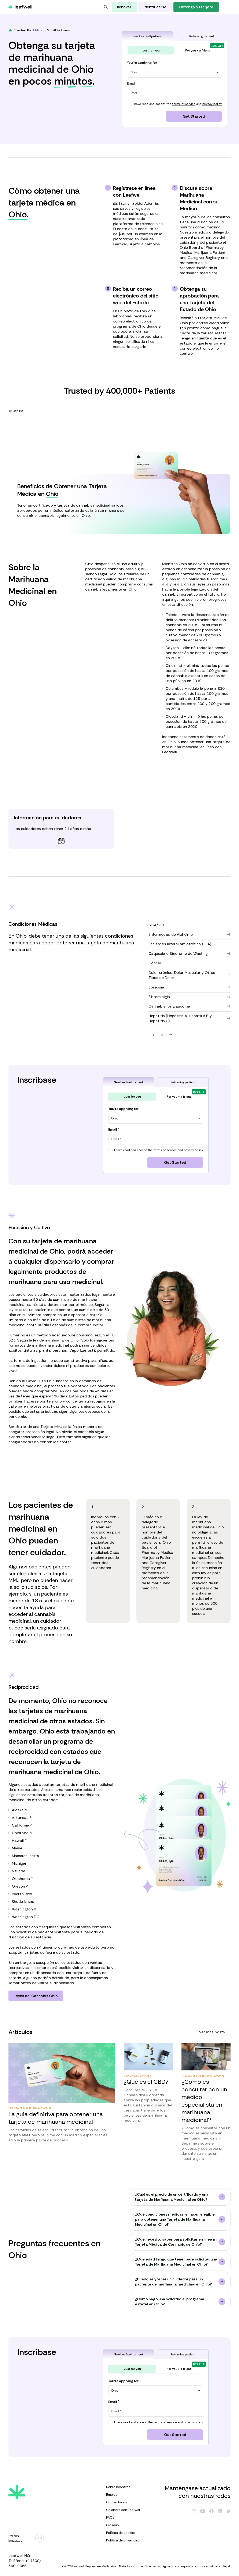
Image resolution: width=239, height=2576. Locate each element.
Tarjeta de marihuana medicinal (29, 2108)
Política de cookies (130, 2532)
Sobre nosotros (130, 2487)
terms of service (183, 104)
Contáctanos (130, 2502)
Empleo (130, 2494)
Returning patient (201, 36)
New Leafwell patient (147, 36)
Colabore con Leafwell (130, 2510)
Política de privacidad (130, 2540)
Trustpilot (15, 411)
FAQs (130, 2517)
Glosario (130, 2525)
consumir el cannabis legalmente (46, 515)
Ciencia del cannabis (138, 2075)
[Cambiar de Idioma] (39, 2538)
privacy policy (212, 104)
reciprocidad (83, 1789)
